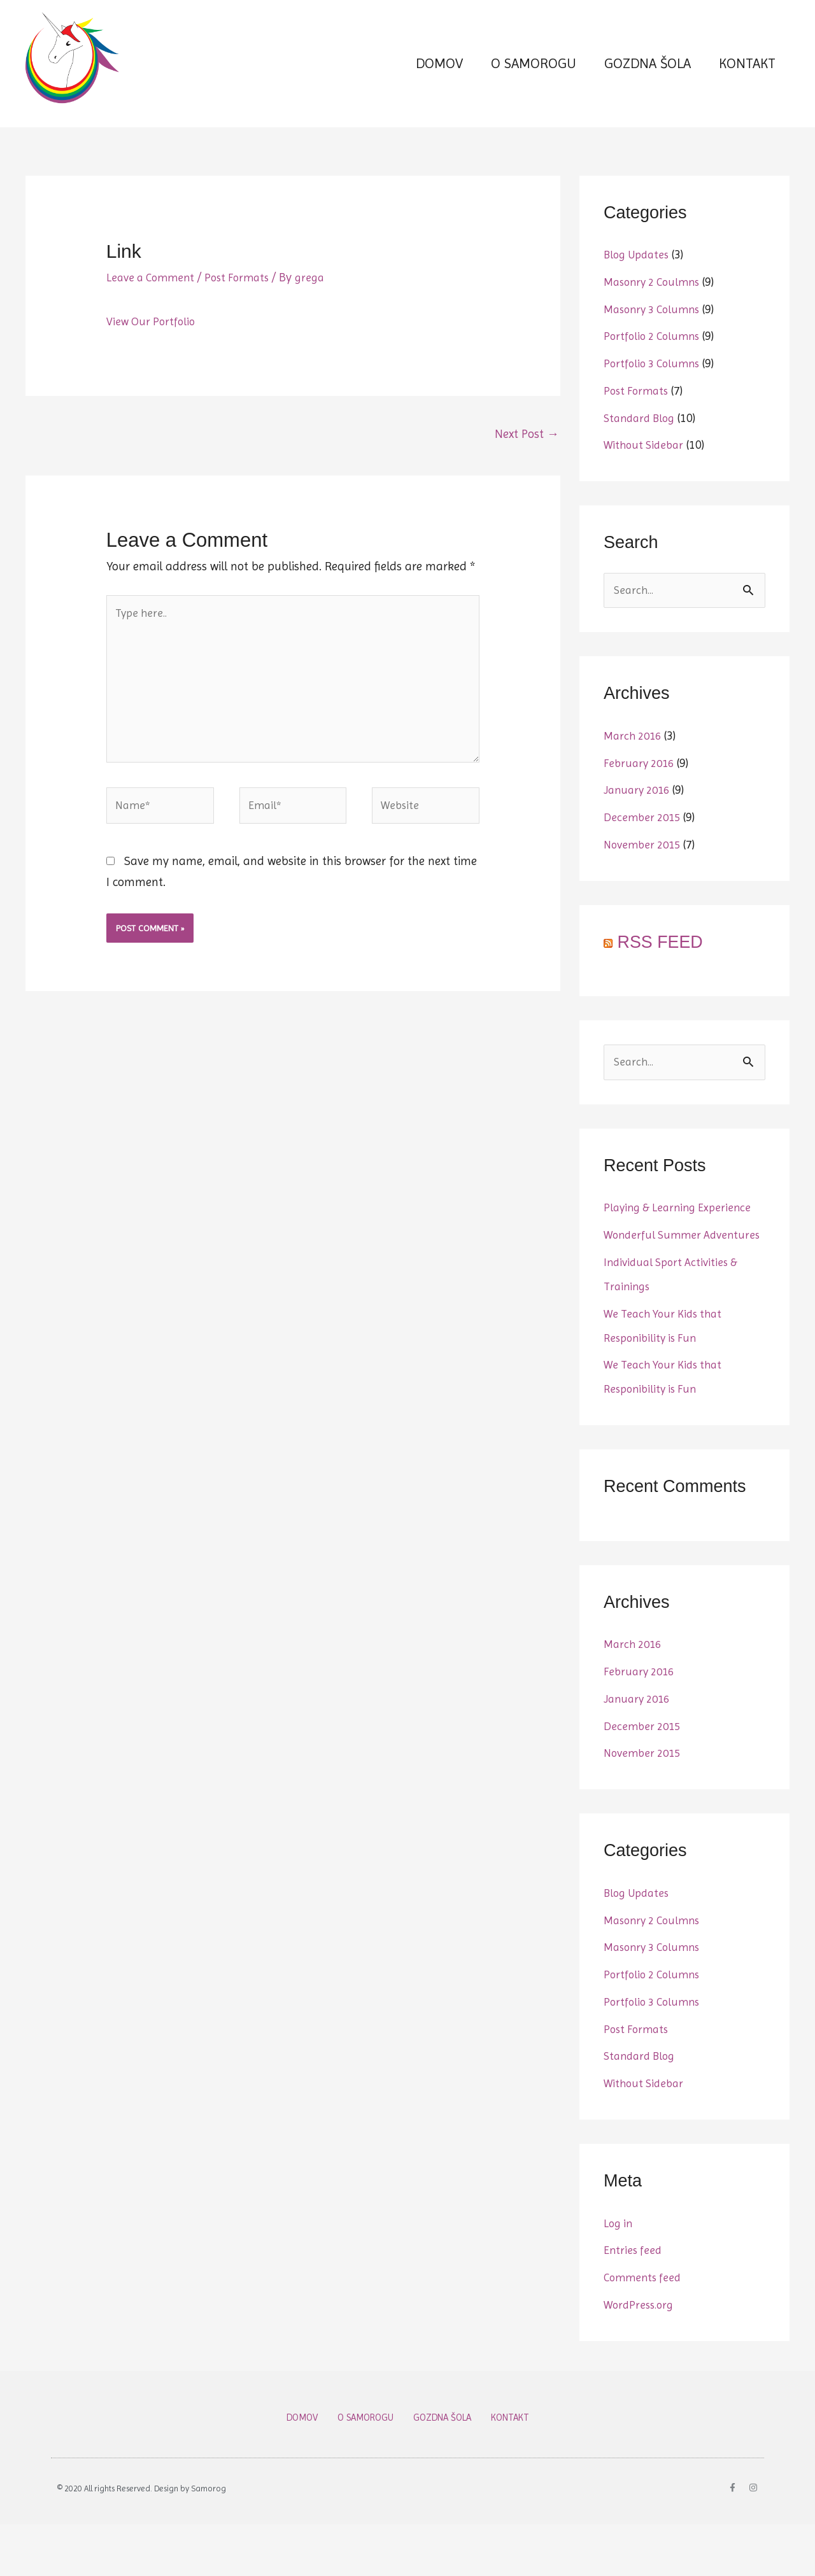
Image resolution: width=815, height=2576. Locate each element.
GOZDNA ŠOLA (647, 75)
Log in (619, 2274)
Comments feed (645, 2328)
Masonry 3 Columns (656, 332)
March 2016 (635, 761)
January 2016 (640, 815)
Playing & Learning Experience (682, 1235)
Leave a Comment (153, 301)
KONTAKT (747, 75)
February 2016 (641, 788)
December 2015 (644, 843)
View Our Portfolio (153, 344)
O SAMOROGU (533, 75)
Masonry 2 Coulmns (656, 306)
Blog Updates (639, 278)
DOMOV (439, 75)
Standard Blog (642, 441)
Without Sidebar (646, 468)
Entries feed (634, 2302)
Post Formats (245, 301)
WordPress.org (641, 2356)
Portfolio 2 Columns (655, 360)
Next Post (527, 458)
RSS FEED (661, 966)
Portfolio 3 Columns (655, 387)
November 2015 (645, 869)
